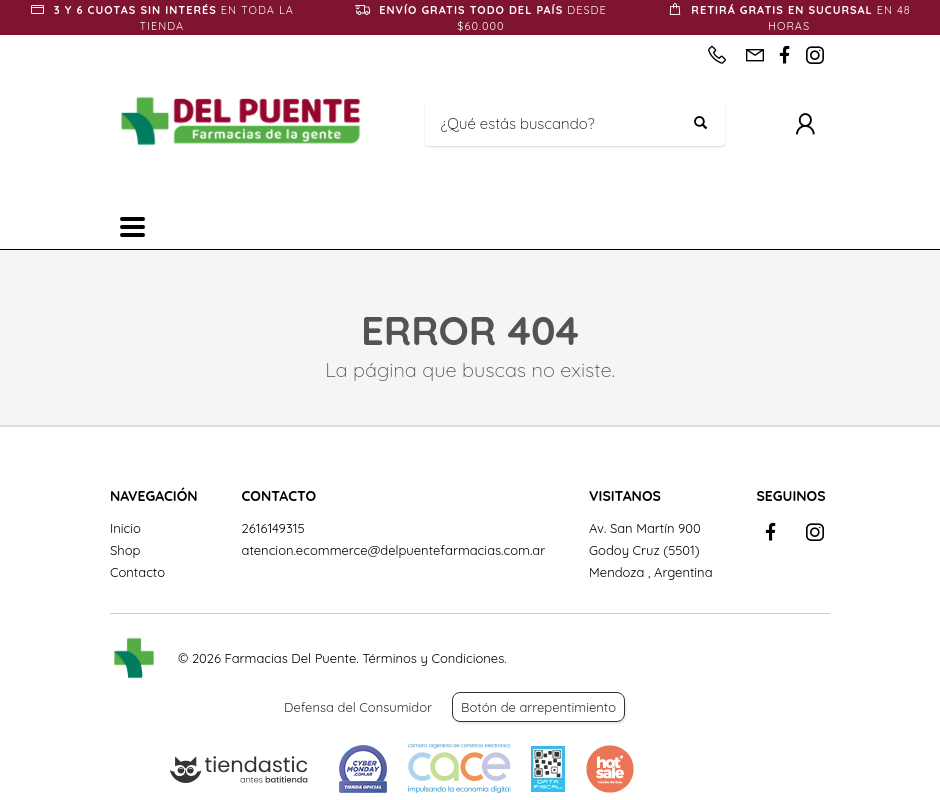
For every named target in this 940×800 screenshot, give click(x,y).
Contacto (137, 572)
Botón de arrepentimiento (538, 707)
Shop (125, 550)
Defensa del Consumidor (358, 707)
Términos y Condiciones (433, 658)
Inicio (125, 528)
